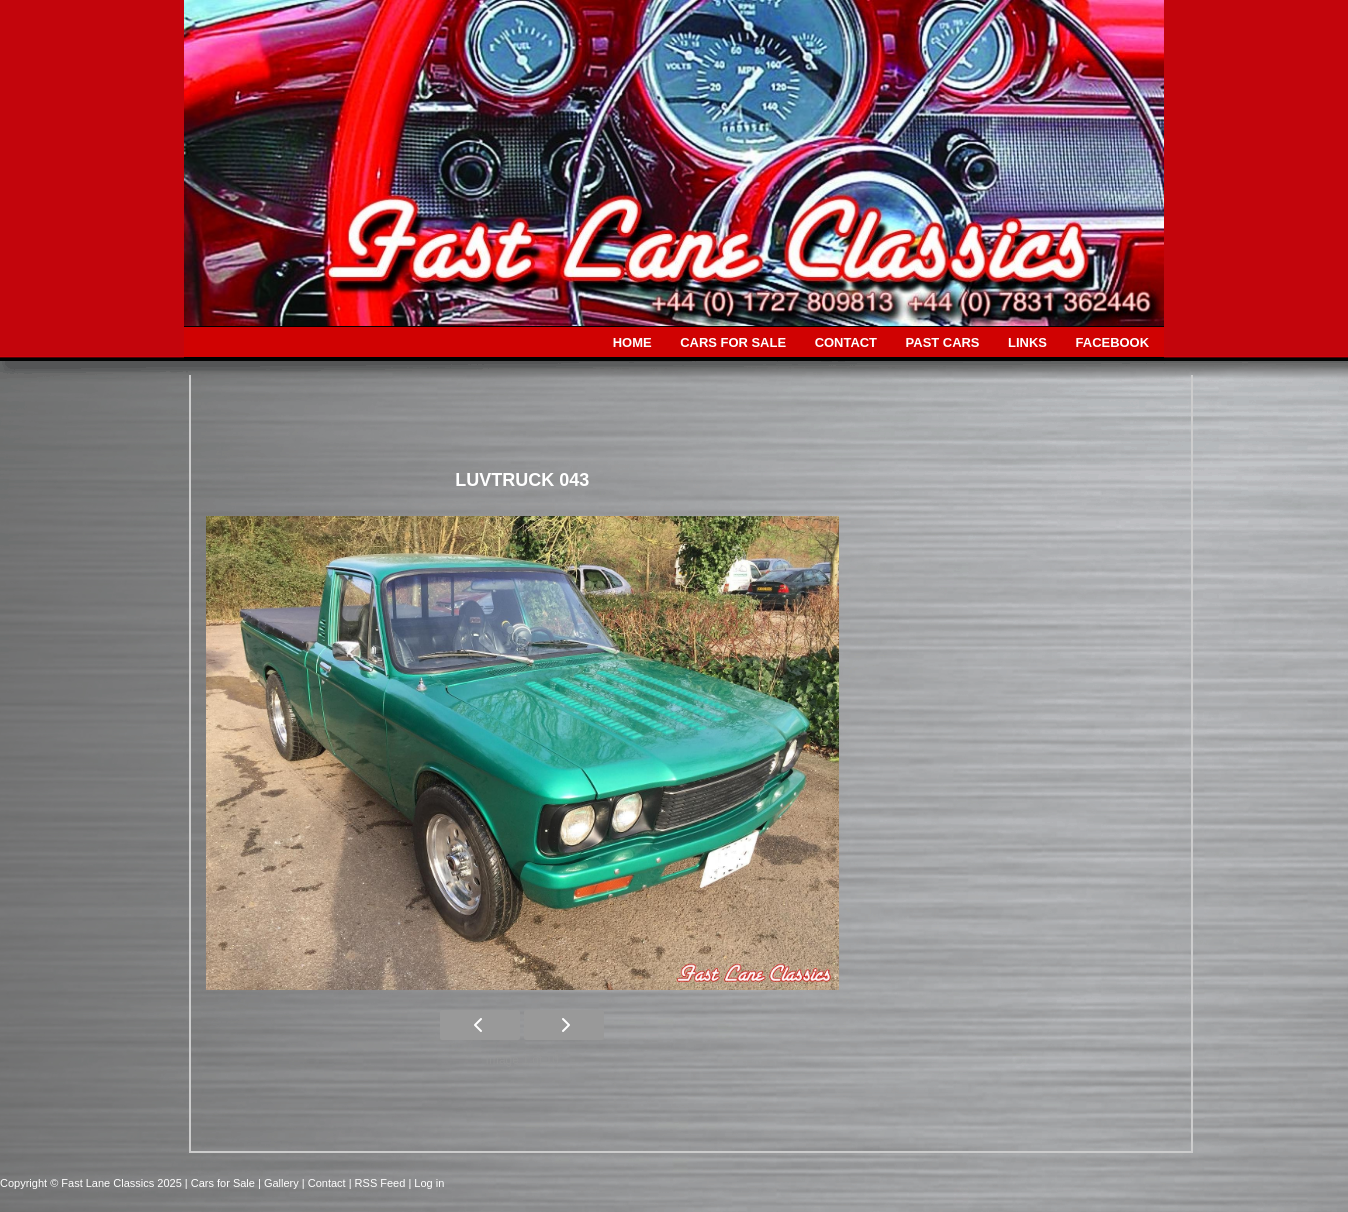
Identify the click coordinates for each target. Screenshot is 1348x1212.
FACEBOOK (1112, 342)
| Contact (325, 1183)
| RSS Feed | (382, 1183)
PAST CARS (943, 342)
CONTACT (846, 342)
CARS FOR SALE (733, 342)
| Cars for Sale (221, 1183)
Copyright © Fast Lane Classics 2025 (92, 1183)
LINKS (1027, 342)
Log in (429, 1183)
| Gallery (280, 1183)
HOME (632, 342)
